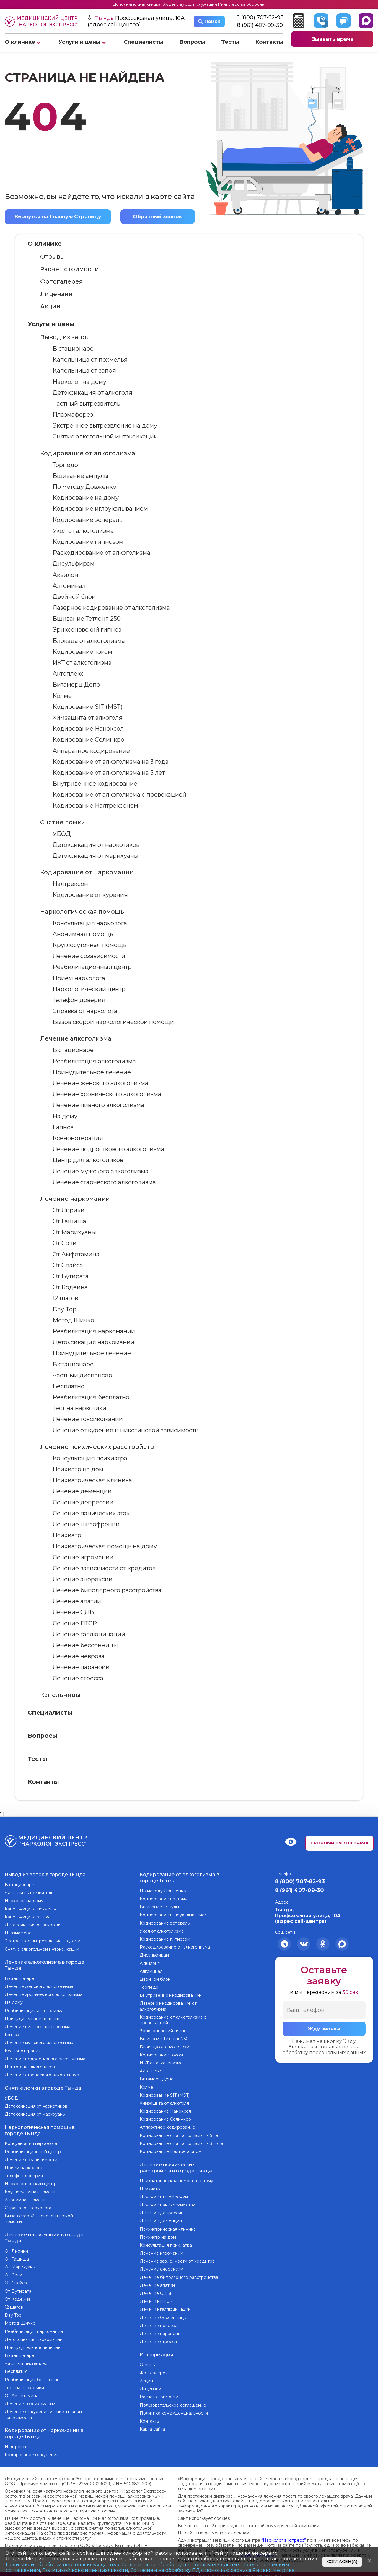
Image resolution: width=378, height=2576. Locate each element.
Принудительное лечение (92, 1072)
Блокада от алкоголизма (89, 640)
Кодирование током (82, 651)
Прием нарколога (79, 977)
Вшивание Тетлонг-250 (87, 618)
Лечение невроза (79, 1656)
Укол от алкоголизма (83, 530)
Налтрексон (70, 883)
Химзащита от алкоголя (88, 717)
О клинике (20, 42)
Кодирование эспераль (88, 519)
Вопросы (192, 42)
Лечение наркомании (75, 1198)
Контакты (269, 42)
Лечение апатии (77, 1601)
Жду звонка (324, 2029)
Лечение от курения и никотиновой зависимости (126, 1429)
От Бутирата (71, 1276)
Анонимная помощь (83, 934)
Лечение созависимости (89, 955)
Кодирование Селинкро (88, 739)
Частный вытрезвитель (86, 403)
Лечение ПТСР (75, 1623)
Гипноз (63, 1127)
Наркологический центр (89, 989)
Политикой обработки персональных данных (62, 2564)
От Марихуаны (74, 1232)
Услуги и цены (79, 42)
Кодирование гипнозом (88, 541)
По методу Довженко (84, 486)
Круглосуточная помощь (89, 945)
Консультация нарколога (90, 922)
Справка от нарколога (85, 1010)
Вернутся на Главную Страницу (58, 215)
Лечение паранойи (81, 1667)
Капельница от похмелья (90, 359)
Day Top (64, 1309)
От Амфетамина (76, 1254)
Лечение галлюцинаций (89, 1634)
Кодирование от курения (90, 894)
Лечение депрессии (83, 1502)
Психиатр (67, 1535)
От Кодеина (70, 1287)
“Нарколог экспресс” (283, 2535)
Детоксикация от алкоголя (92, 392)
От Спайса (68, 1265)
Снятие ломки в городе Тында (43, 2086)
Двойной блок (74, 596)
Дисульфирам (73, 563)
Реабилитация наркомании (94, 1331)
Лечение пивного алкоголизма (98, 1105)
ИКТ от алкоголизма (82, 662)
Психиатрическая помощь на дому (105, 1546)
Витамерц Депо (76, 684)
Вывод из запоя (65, 337)
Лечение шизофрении (86, 1524)
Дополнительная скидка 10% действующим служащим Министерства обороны (189, 4)
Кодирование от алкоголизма (87, 453)
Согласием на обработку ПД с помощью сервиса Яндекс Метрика (212, 2570)
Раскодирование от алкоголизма (101, 552)
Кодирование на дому (86, 497)
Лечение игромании (83, 1557)
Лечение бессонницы (85, 1645)
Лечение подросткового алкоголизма (108, 1149)
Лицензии (56, 293)
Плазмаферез (73, 414)
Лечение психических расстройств (97, 1446)
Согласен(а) (342, 2561)
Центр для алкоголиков (88, 1160)
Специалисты (143, 42)
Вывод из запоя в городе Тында (45, 1874)
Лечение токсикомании (88, 1419)
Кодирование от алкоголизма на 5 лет (109, 772)
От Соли (64, 1243)
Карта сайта (152, 2426)
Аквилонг (67, 574)
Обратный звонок (158, 216)
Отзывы (52, 256)
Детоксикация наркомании (93, 1342)
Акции (50, 306)
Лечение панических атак (91, 1513)
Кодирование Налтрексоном (95, 805)
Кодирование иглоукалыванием (100, 508)
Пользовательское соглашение (173, 2402)
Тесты (230, 42)
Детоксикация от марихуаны (96, 855)
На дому (65, 1115)
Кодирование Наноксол (88, 728)
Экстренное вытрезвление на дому (105, 425)
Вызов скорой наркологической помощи (113, 1021)
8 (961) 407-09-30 (260, 25)
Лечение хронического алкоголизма (107, 1094)
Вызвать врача (332, 39)
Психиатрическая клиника (92, 1480)
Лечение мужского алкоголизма (101, 1170)
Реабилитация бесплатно (91, 1397)
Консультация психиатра (90, 1458)
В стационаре (73, 348)
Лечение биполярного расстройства (107, 1590)
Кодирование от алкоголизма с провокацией (119, 794)
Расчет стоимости (69, 269)
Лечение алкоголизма (75, 1038)
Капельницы (60, 1694)
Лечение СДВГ (75, 1612)
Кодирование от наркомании (87, 872)
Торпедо (65, 464)
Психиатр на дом (78, 1469)
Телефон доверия (79, 1000)
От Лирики (68, 1210)
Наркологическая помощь (82, 911)
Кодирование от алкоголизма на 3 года (111, 761)
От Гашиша (69, 1221)
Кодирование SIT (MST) (88, 706)
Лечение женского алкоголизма (100, 1083)
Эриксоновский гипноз (87, 629)
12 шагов (65, 1298)
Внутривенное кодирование (95, 783)
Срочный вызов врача (339, 1843)
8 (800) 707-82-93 (260, 17)
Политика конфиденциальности (174, 2410)
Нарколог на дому (79, 381)
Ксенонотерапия (78, 1138)
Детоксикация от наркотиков (96, 844)
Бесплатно (68, 1386)
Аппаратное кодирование (91, 750)
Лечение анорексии (83, 1579)
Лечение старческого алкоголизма (104, 1182)
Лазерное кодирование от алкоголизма (111, 607)
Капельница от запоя (84, 370)
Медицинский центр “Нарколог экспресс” (41, 21)
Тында (105, 18)
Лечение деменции (82, 1491)
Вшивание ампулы (80, 475)
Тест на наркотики (79, 1408)
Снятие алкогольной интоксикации (105, 436)
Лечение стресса (78, 1678)
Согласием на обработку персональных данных (180, 2564)
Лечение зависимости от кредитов (104, 1568)
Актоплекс (68, 673)
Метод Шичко (73, 1320)
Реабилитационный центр (92, 966)
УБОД (62, 833)
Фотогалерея (61, 281)
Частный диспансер (82, 1375)
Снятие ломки (62, 822)
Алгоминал (69, 585)
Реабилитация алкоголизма (94, 1060)
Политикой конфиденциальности (85, 2570)
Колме (62, 695)
